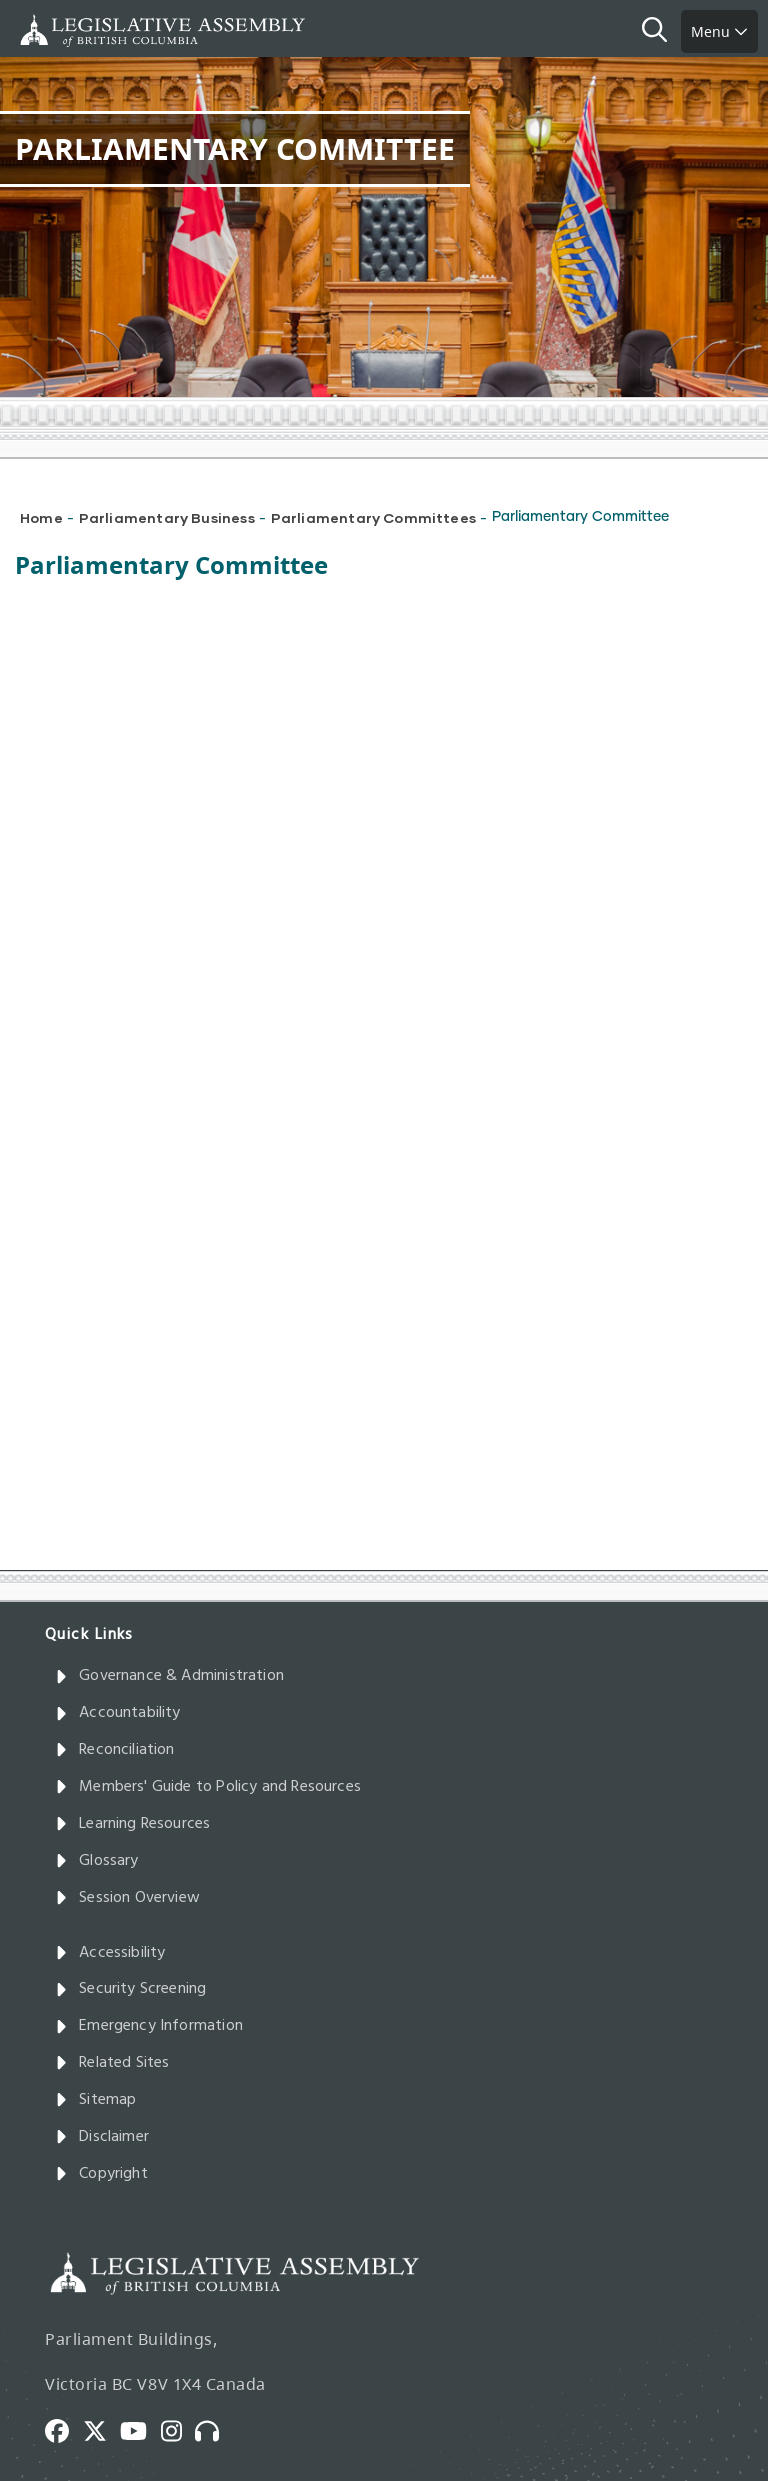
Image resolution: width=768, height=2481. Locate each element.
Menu (719, 31)
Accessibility (110, 1953)
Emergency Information (149, 2026)
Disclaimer (102, 2137)
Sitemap (95, 2100)
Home (41, 517)
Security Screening (130, 1989)
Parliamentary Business (167, 517)
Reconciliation (115, 1750)
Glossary (97, 1861)
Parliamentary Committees (373, 517)
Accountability (118, 1713)
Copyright (101, 2174)
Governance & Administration (169, 1676)
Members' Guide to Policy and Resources (208, 1787)
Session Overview (127, 1898)
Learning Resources (132, 1824)
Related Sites (112, 2063)
